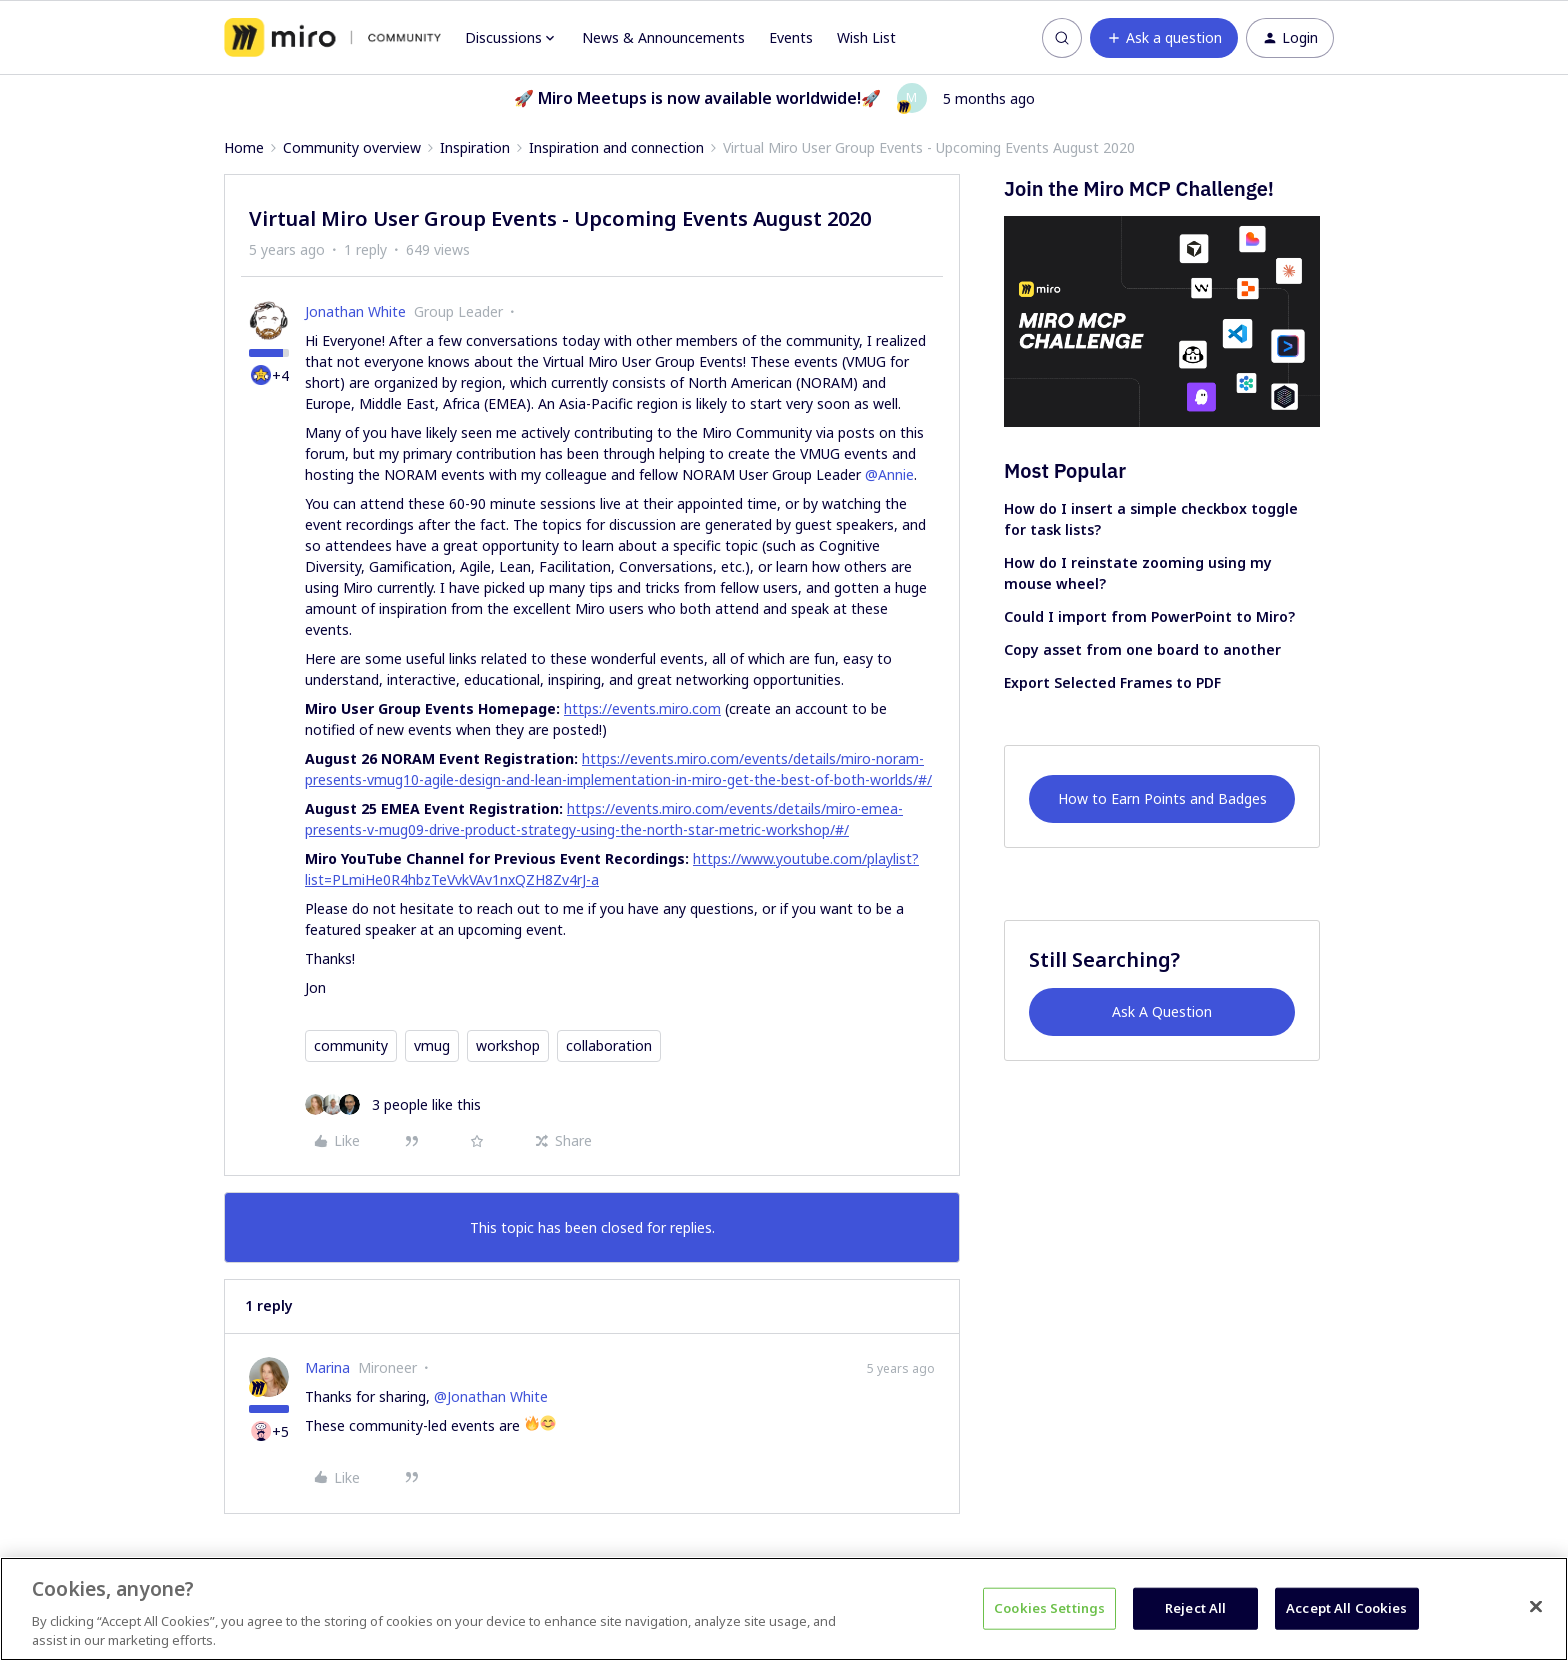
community (351, 1045)
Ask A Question (1162, 1011)
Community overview (352, 147)
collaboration (609, 1045)
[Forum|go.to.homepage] (332, 38)
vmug (432, 1045)
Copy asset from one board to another (1142, 649)
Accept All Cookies (1346, 1608)
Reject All (1195, 1608)
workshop (508, 1045)
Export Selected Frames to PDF (1112, 682)
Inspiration (475, 147)
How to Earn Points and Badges (1162, 798)
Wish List (866, 37)
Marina (327, 1367)
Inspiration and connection (616, 147)
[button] (1164, 38)
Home (244, 147)
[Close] (1536, 1607)
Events (791, 37)
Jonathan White (355, 311)
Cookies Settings (1049, 1608)
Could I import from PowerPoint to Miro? (1149, 616)
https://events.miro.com (642, 708)
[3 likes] (393, 1104)
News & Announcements (663, 37)
